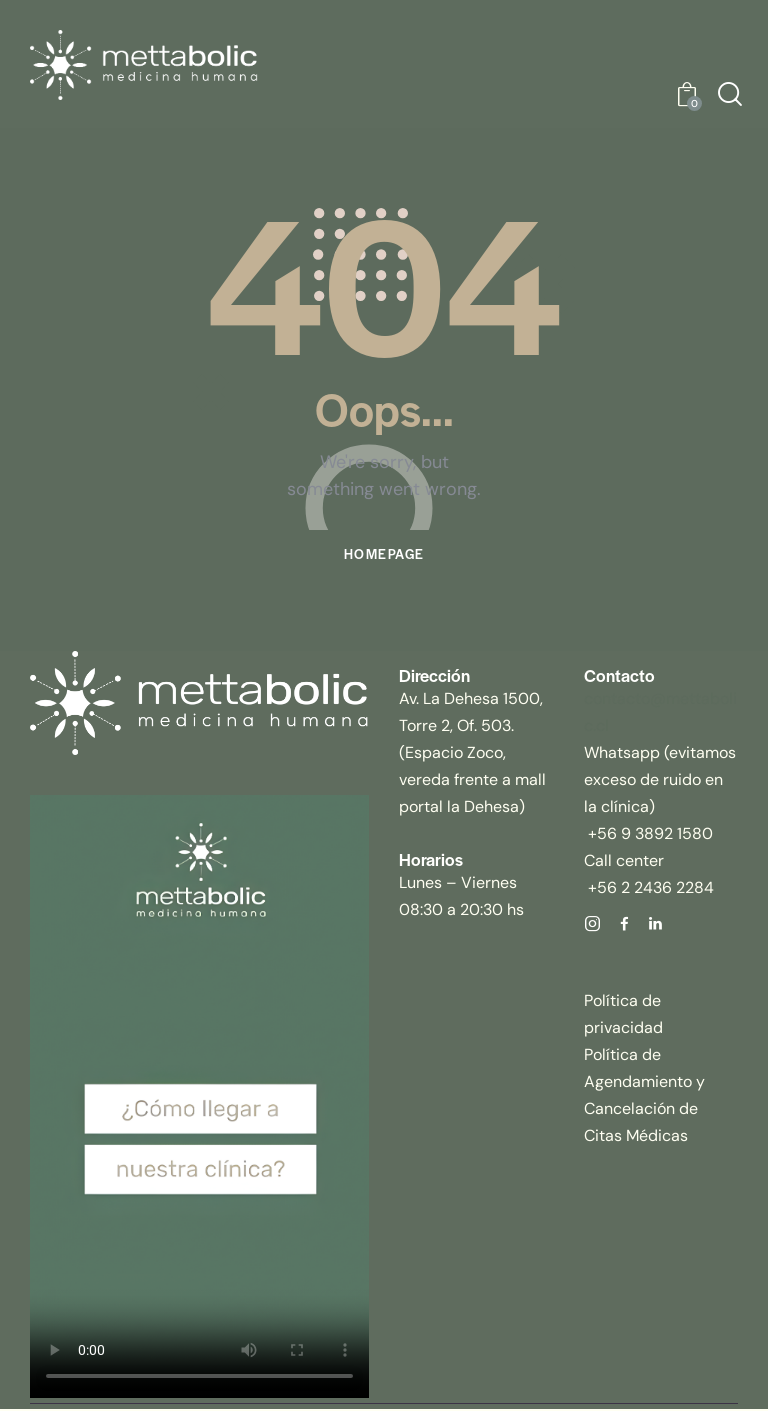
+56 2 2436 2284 (649, 888)
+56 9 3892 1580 (648, 834)
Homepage (384, 555)
